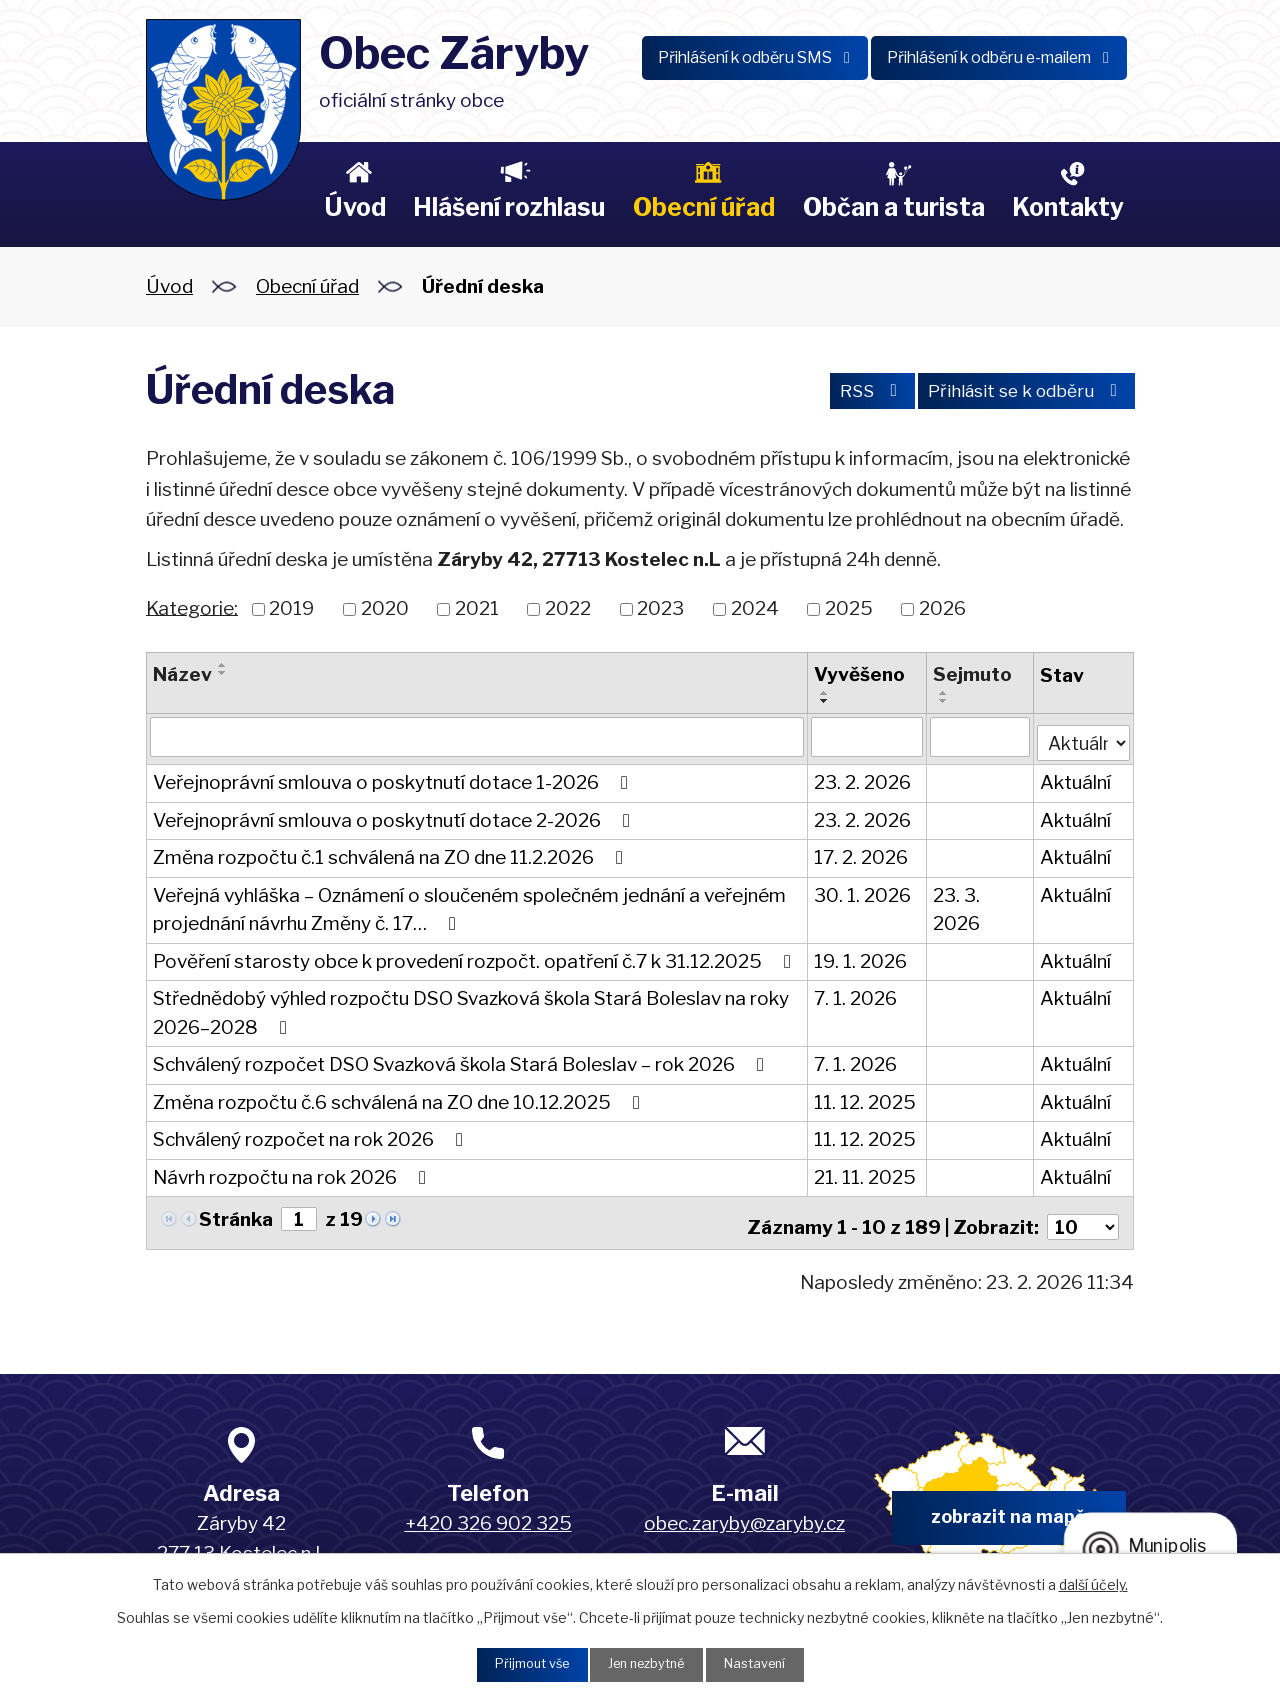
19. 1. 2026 (859, 957)
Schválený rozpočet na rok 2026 (312, 1135)
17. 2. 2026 (860, 853)
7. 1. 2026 (854, 994)
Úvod (355, 207)
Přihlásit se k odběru (1017, 393)
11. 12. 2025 (864, 1098)
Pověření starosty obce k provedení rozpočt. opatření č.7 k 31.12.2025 (476, 957)
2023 (660, 608)
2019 (291, 608)
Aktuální (1075, 778)
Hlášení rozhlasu (509, 207)
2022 (568, 608)
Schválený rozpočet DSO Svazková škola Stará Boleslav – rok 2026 (462, 1060)
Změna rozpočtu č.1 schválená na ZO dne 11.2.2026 (392, 853)
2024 (755, 608)
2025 (849, 608)
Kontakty (1068, 207)
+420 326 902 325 (488, 1513)
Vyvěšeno (858, 674)
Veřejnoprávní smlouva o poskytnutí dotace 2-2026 (395, 816)
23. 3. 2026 (956, 906)
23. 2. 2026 (861, 778)
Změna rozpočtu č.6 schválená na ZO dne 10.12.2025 (400, 1098)
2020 (385, 608)
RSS (846, 393)
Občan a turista (894, 207)
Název (182, 674)
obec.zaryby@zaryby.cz (744, 1513)
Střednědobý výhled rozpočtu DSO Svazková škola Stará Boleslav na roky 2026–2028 (471, 1009)
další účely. (1093, 1581)
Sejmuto (972, 674)
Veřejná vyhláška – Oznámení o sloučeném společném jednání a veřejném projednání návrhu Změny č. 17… (469, 906)
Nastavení (766, 1663)
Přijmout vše (521, 1663)
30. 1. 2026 (861, 891)
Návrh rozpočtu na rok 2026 (293, 1173)
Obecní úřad (704, 207)
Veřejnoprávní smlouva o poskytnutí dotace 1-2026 (394, 778)
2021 (477, 608)
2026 (942, 608)
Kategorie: (192, 607)
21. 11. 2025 (864, 1173)
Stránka (236, 1215)
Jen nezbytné (647, 1663)
